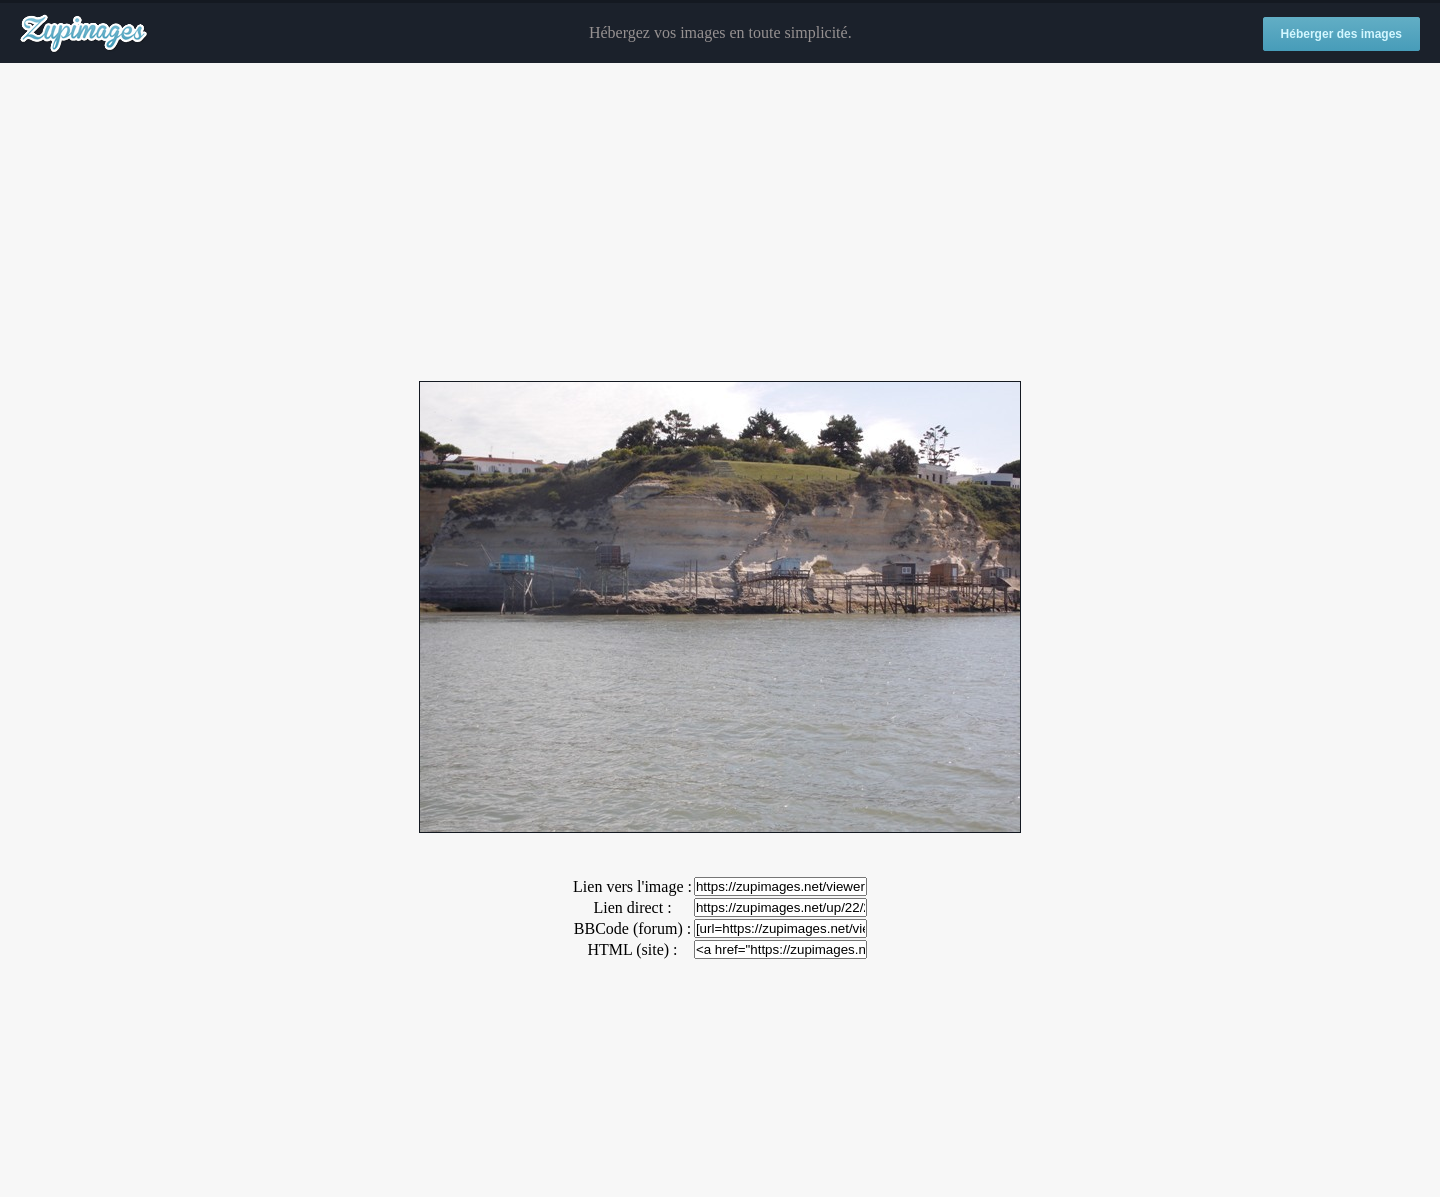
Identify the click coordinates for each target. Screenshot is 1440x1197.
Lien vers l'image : (632, 886)
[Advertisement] (720, 223)
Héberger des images (1341, 34)
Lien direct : (632, 907)
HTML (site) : (632, 949)
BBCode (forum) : (632, 928)
